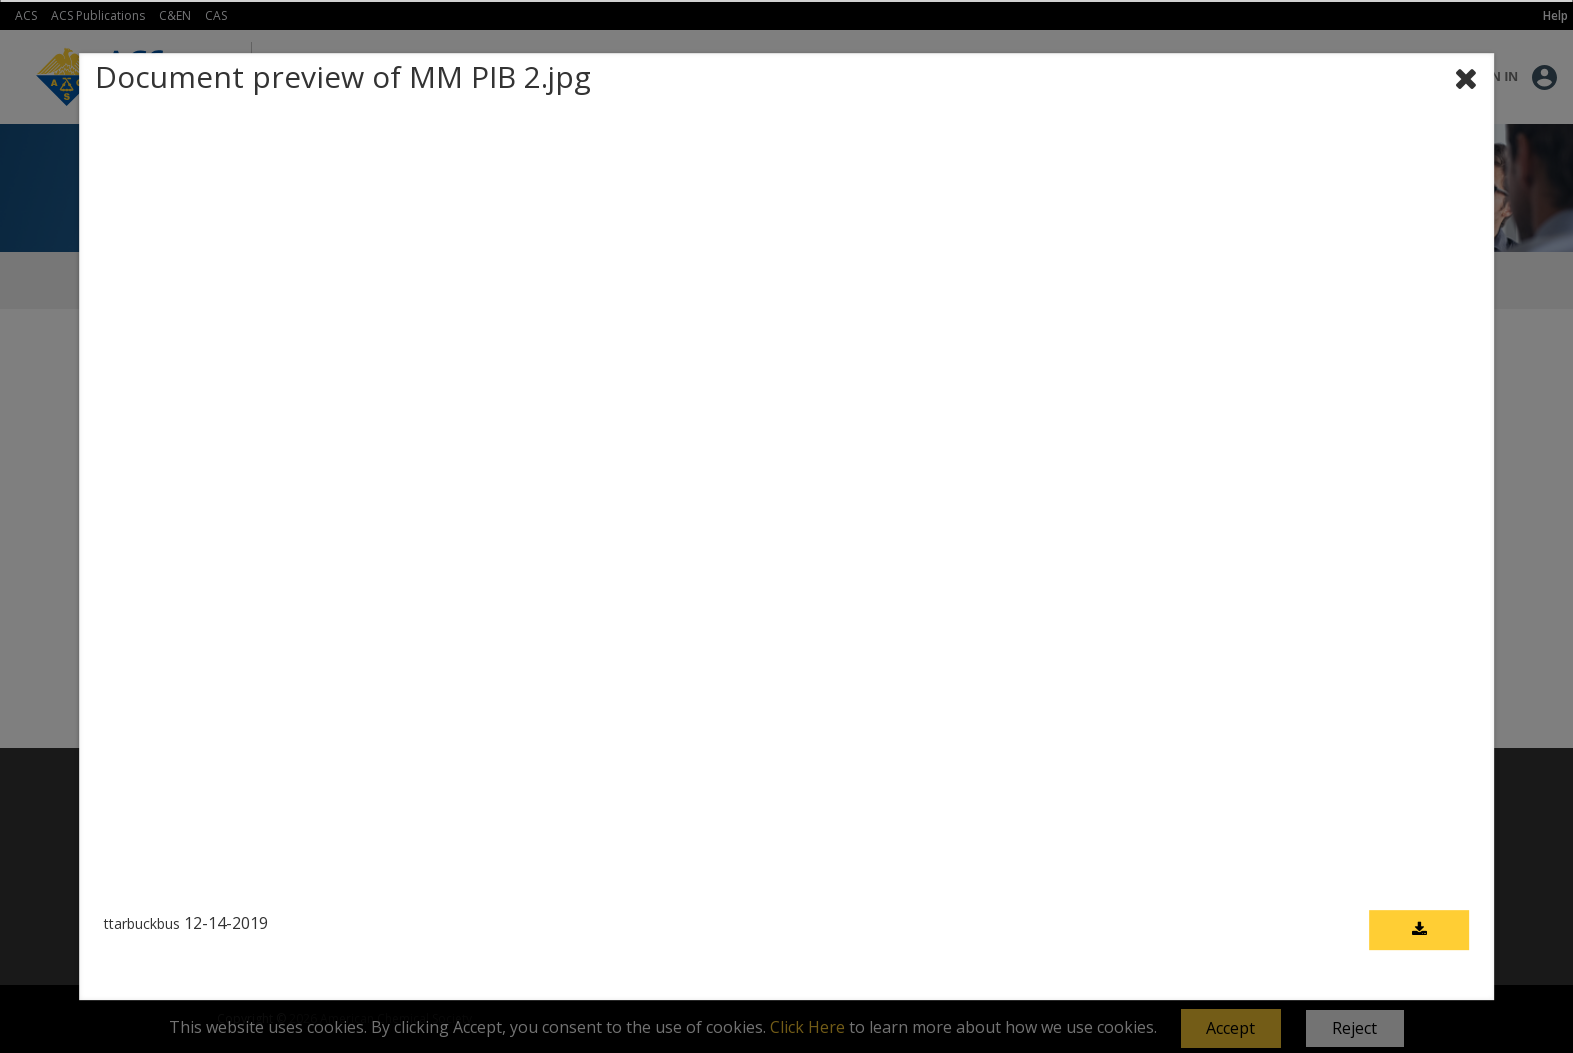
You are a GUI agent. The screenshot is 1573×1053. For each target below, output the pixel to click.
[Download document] (1419, 931)
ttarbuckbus (142, 924)
